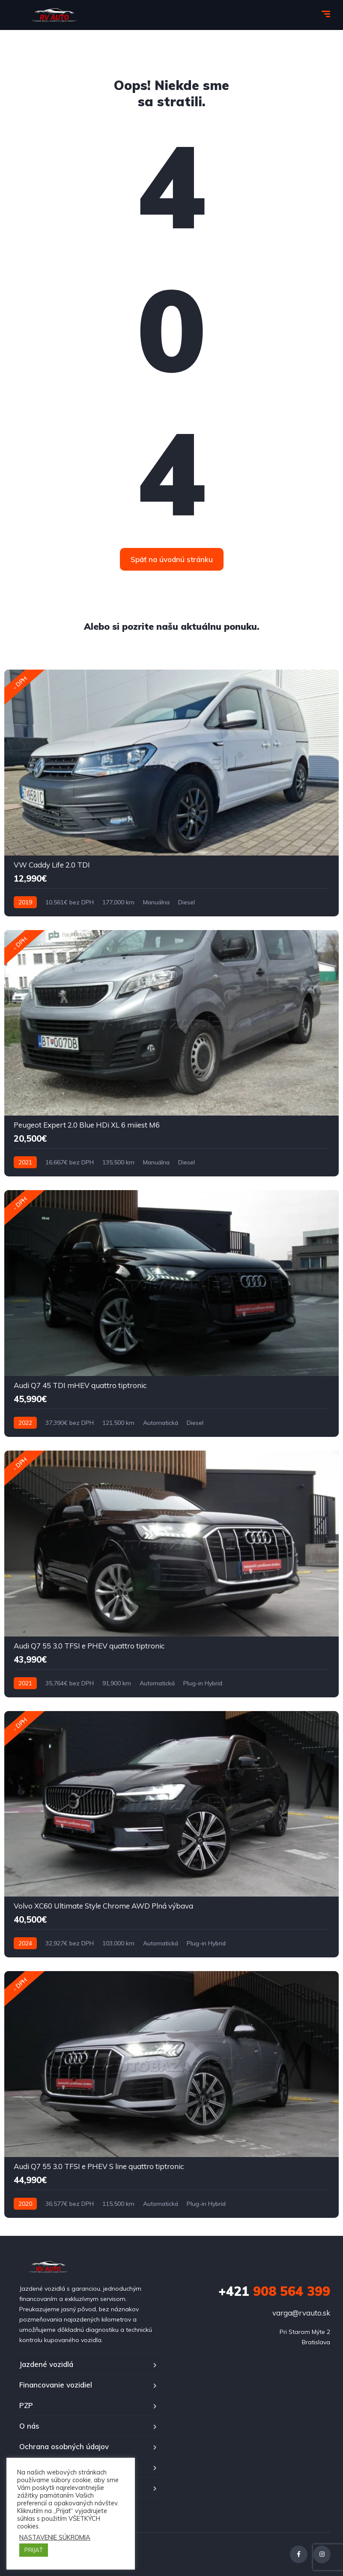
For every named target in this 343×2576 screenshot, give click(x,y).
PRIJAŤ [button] (33, 2549)
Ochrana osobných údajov (64, 2446)
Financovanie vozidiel (55, 2384)
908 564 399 (274, 2291)
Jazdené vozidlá (46, 2364)
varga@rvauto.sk (301, 2312)
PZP (26, 2405)
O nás (29, 2425)
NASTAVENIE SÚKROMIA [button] (54, 2537)
